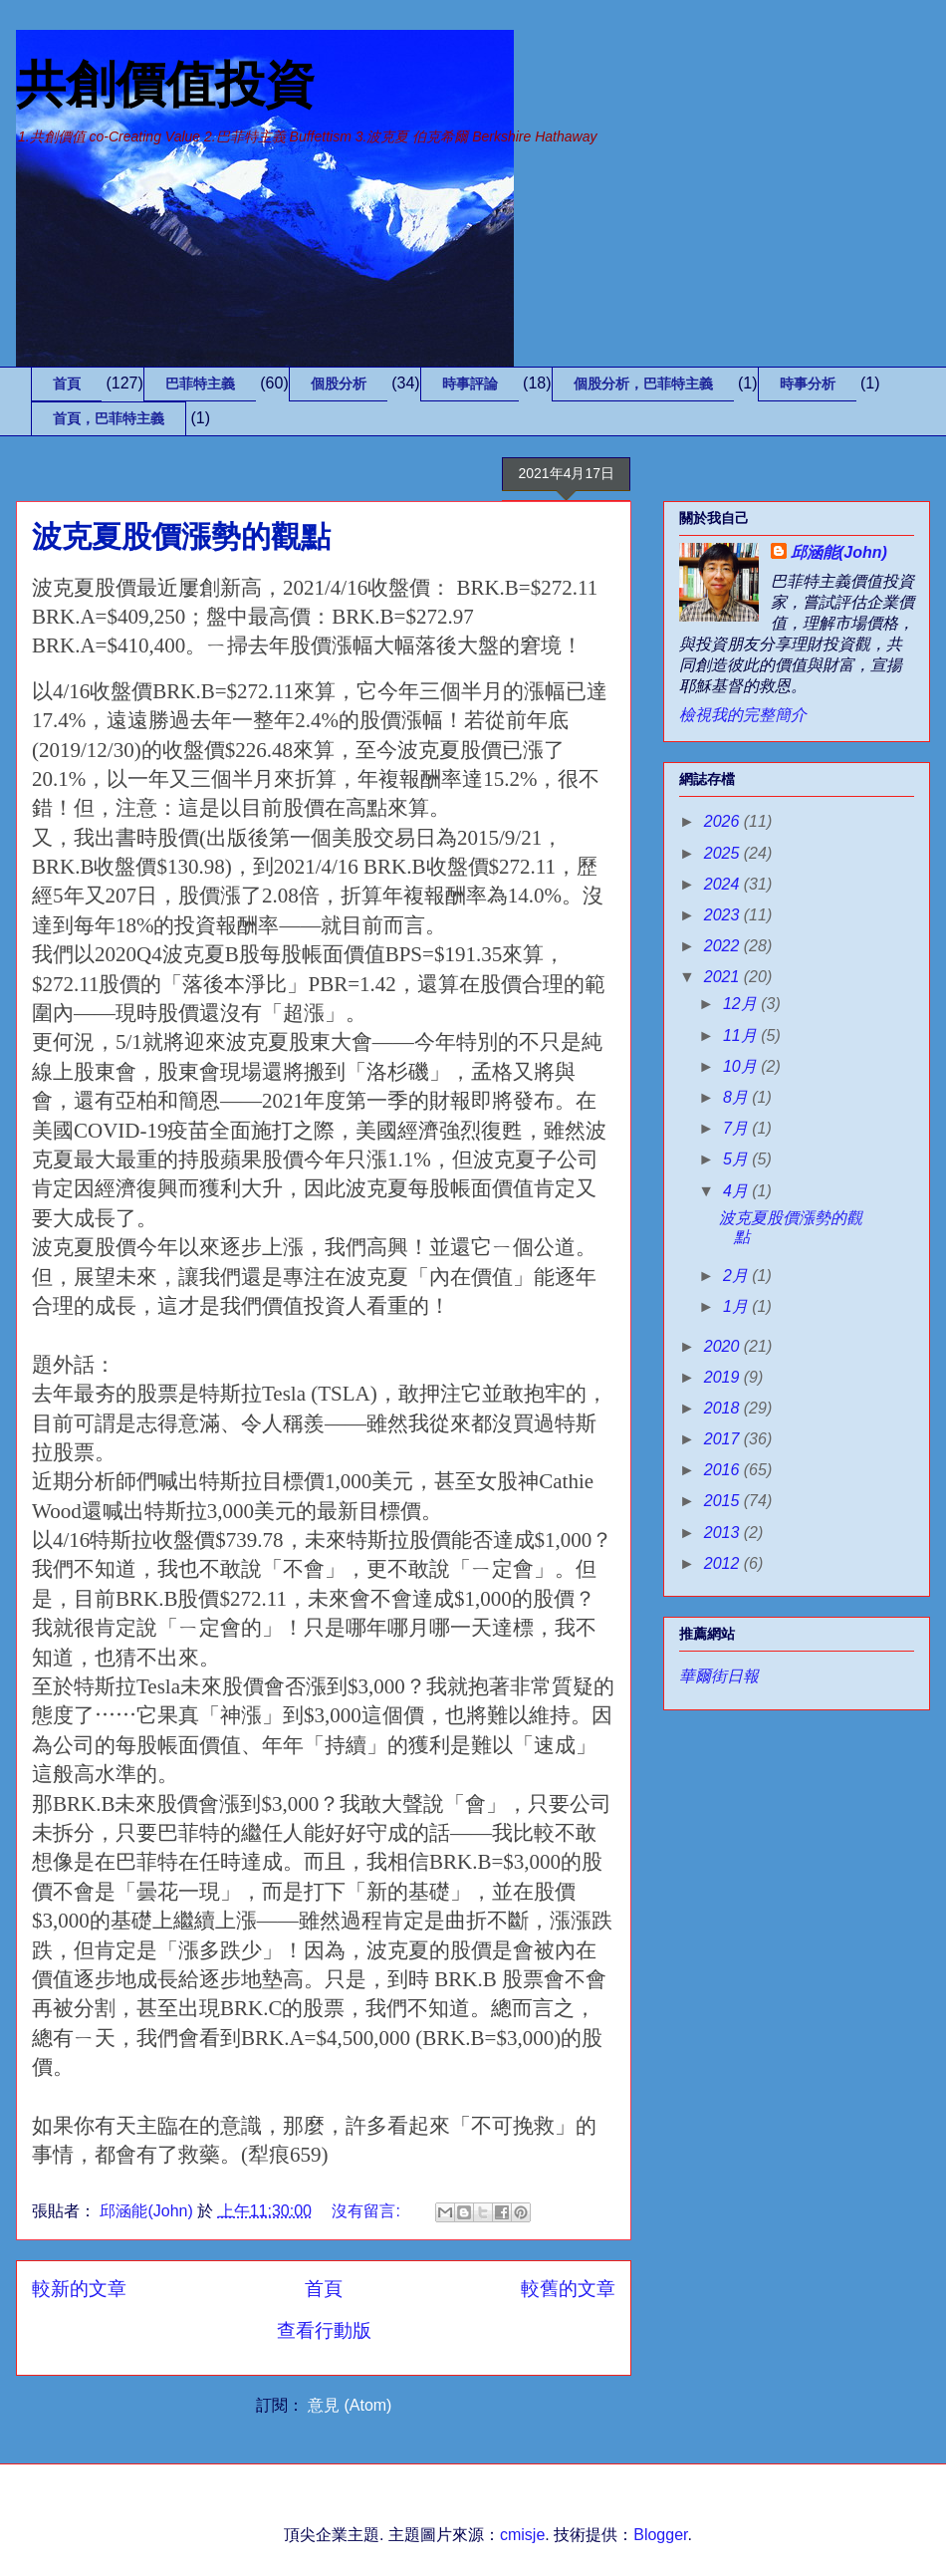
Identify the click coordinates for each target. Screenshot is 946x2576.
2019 (724, 1377)
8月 (737, 1097)
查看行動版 (324, 2330)
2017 (724, 1438)
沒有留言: (368, 2210)
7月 (737, 1128)
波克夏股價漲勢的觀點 (181, 536)
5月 (737, 1159)
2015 (724, 1500)
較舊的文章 (568, 2288)
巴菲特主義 (200, 383)
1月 (737, 1306)
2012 (724, 1563)
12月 (742, 1003)
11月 (742, 1035)
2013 (724, 1532)
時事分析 (807, 383)
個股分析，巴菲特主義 (643, 383)
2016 (724, 1469)
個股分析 (338, 383)
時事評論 (470, 383)
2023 (724, 914)
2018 (724, 1408)
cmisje (522, 2534)
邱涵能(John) (839, 552)
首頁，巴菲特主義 (108, 418)
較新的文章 (79, 2288)
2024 (724, 884)
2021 (724, 976)
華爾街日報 (719, 1676)
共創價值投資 (165, 85)
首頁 (67, 383)
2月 (737, 1275)
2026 (724, 821)
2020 (724, 1346)
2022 (724, 945)
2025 (724, 853)
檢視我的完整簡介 (743, 714)
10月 (742, 1066)
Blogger (660, 2534)
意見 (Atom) (349, 2405)
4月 (737, 1190)
